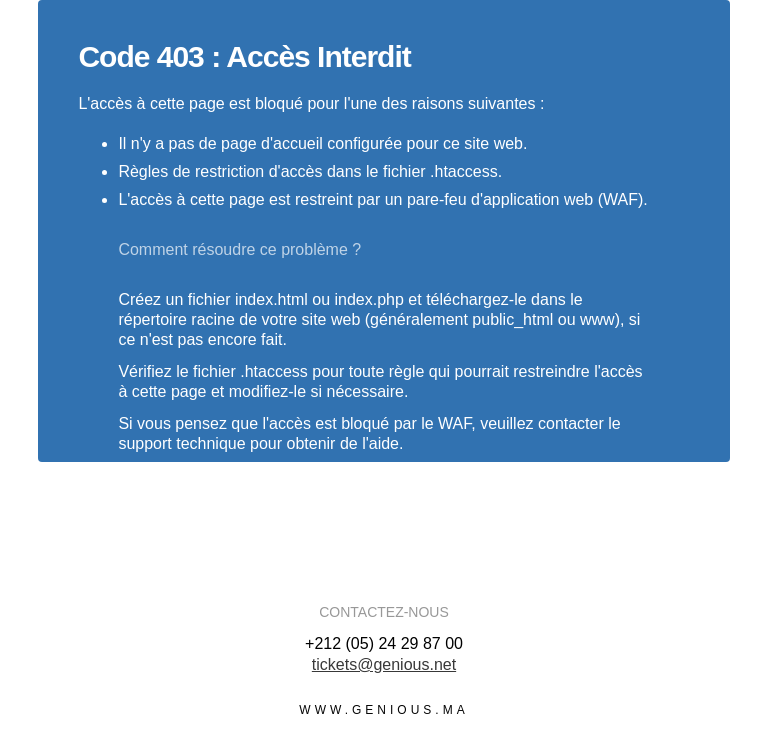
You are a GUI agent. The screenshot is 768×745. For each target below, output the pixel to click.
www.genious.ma (383, 710)
